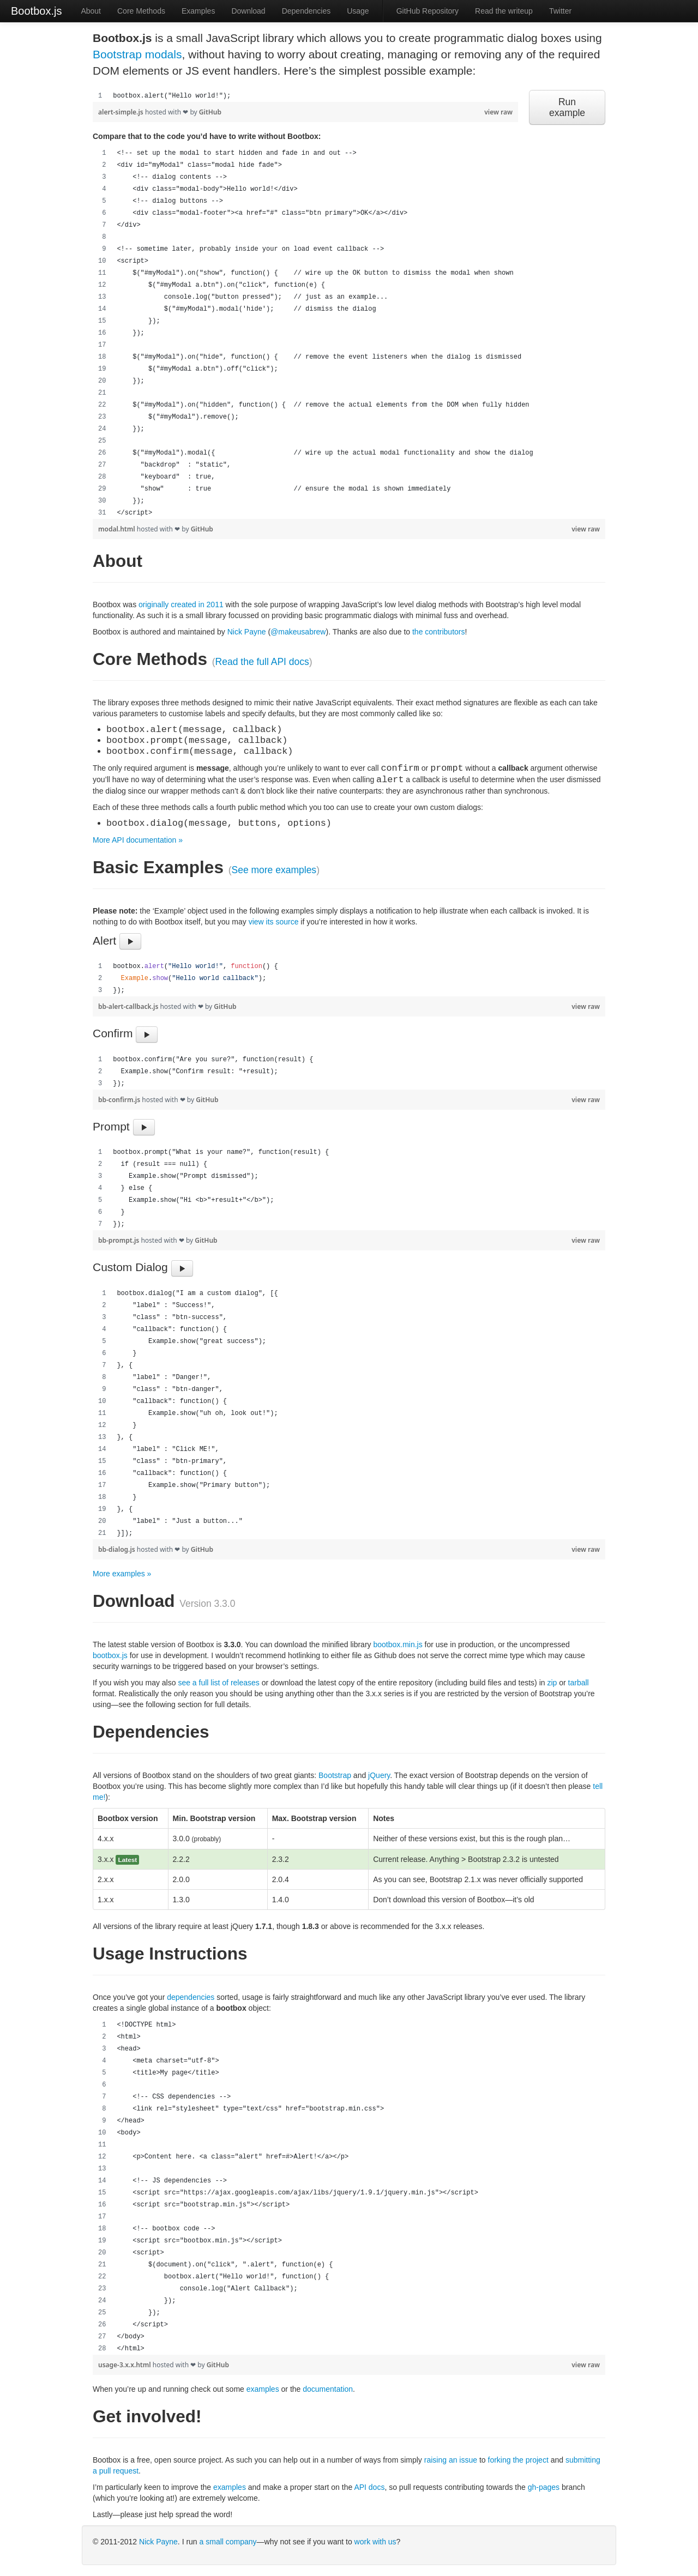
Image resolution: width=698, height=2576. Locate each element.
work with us (375, 2541)
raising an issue (450, 2460)
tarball (578, 1682)
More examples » (122, 1573)
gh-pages (543, 2487)
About (91, 11)
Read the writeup (504, 11)
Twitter (560, 11)
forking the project (518, 2460)
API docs (369, 2487)
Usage (358, 11)
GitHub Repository (427, 11)
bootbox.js (110, 1655)
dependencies (190, 1997)
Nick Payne (246, 631)
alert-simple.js (121, 112)
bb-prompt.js (119, 1240)
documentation (328, 2389)
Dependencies (306, 11)
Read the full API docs (262, 661)
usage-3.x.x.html (125, 2364)
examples (262, 2389)
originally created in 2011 (181, 604)
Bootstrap (334, 1775)
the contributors (438, 631)
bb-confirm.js (120, 1099)
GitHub (210, 112)
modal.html (117, 529)
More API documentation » (138, 840)
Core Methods (141, 11)
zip (552, 1682)
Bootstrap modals (137, 54)
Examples (198, 11)
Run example (567, 107)
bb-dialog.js (117, 1549)
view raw (498, 112)
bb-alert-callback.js (129, 1006)
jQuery (379, 1775)
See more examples (273, 869)
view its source (274, 921)
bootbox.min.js (397, 1644)
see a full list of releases (218, 1682)
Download (248, 11)
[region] (305, 96)
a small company (228, 2541)
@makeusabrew (298, 631)
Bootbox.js (36, 11)
